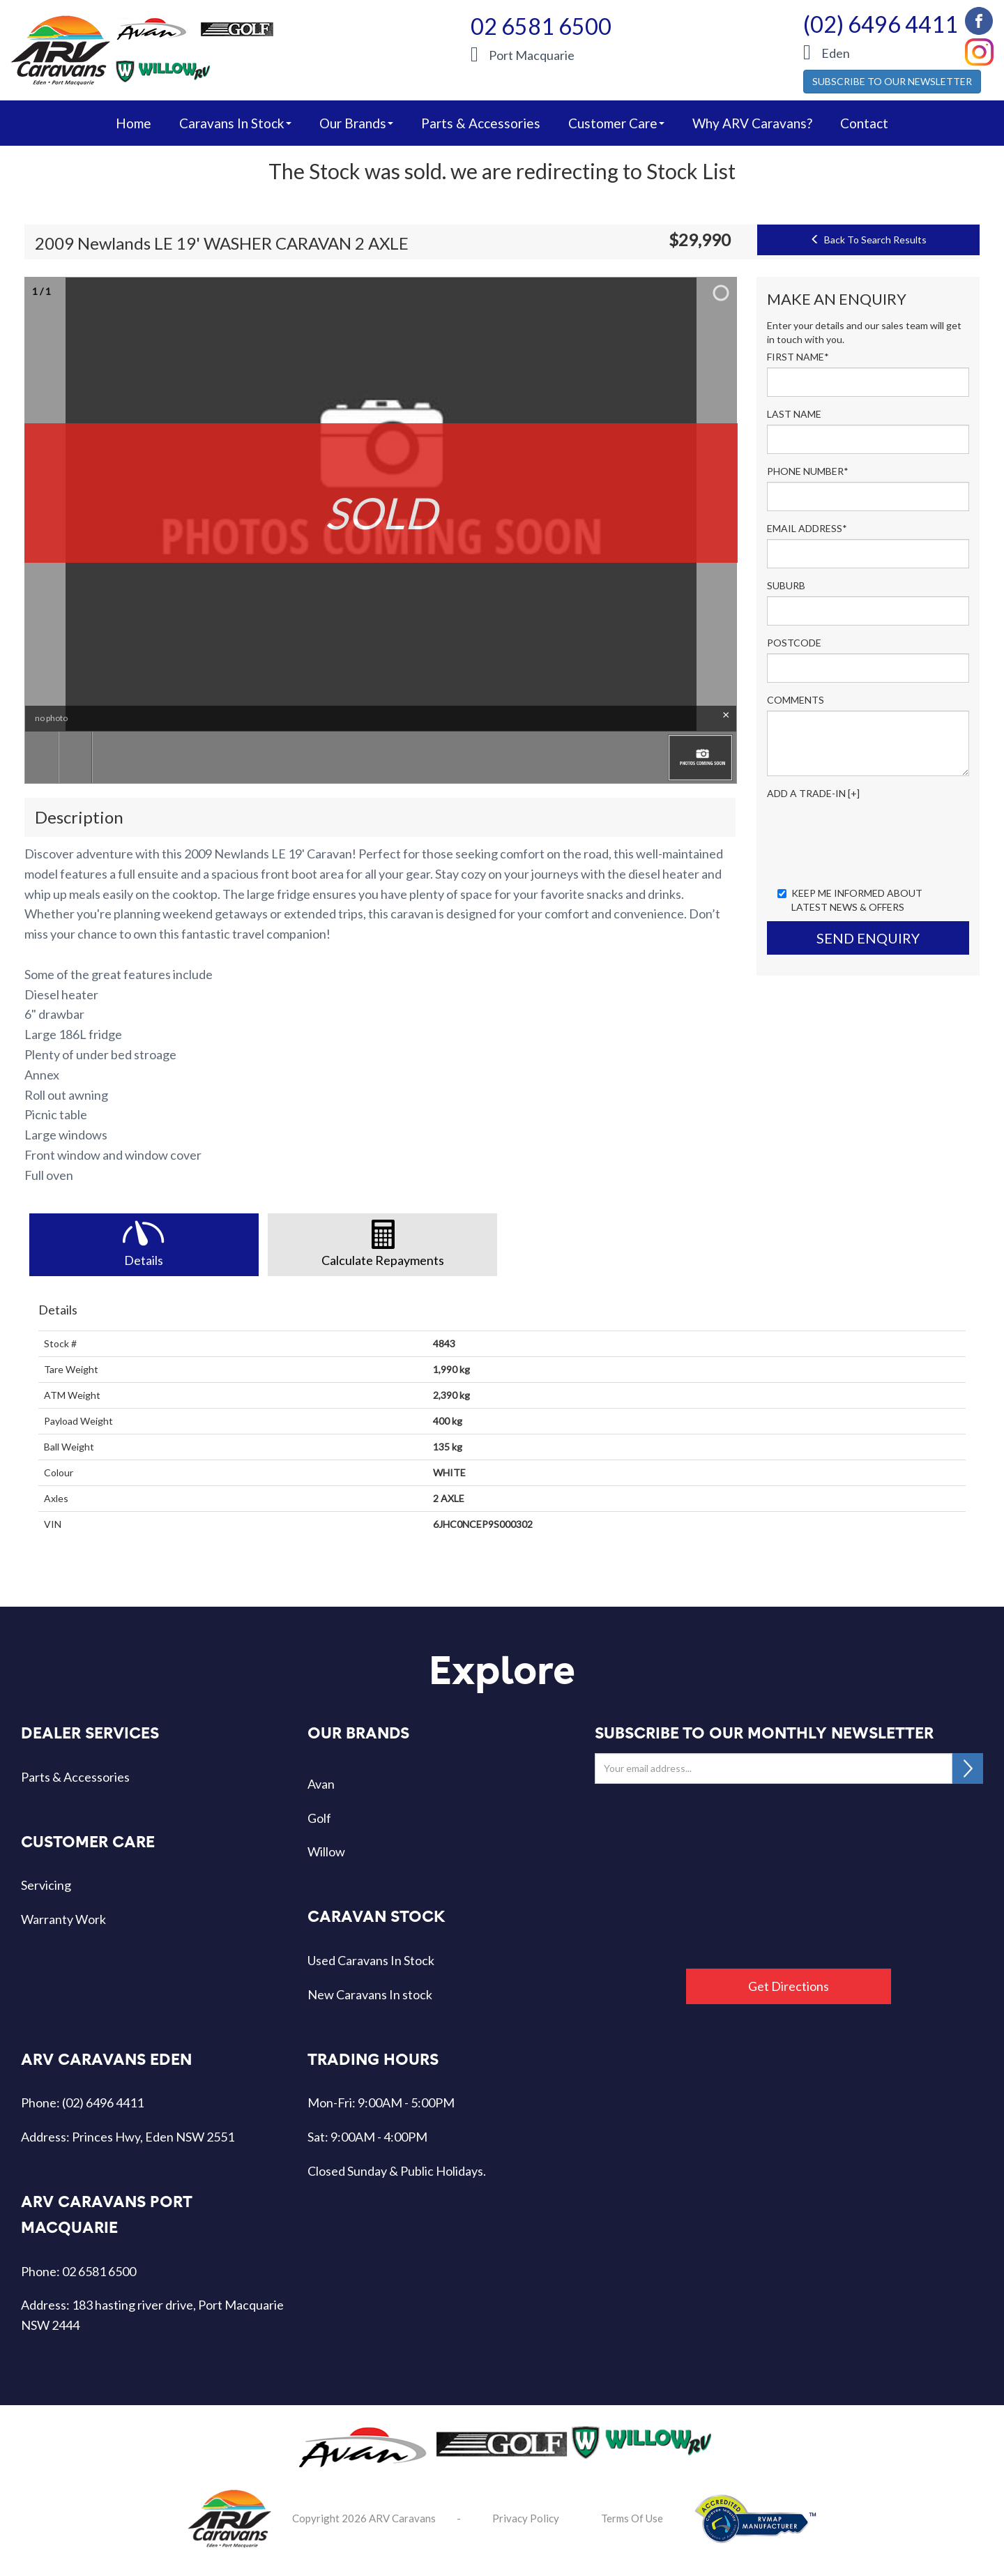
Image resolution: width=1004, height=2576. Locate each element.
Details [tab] (143, 1260)
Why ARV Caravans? (752, 123)
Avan (321, 1783)
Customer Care (616, 123)
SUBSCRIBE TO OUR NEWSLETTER (892, 81)
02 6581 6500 (541, 26)
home (133, 123)
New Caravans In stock (369, 1994)
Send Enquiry (868, 938)
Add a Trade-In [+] (813, 793)
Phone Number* (808, 471)
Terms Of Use (632, 2518)
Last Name (794, 414)
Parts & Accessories (480, 123)
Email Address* (807, 528)
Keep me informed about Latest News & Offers (849, 900)
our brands (356, 123)
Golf (319, 1818)
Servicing (46, 1885)
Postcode (794, 643)
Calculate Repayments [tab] (382, 1260)
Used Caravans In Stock (370, 1960)
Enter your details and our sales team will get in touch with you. (864, 332)
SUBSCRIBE (967, 1768)
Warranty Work (63, 1919)
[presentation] (873, 842)
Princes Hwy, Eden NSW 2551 (153, 2136)
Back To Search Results (868, 239)
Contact (864, 123)
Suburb (786, 585)
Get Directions (788, 1986)
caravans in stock (235, 123)
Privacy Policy (525, 2518)
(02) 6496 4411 (880, 24)
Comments (795, 700)
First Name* (798, 357)
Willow (326, 1851)
